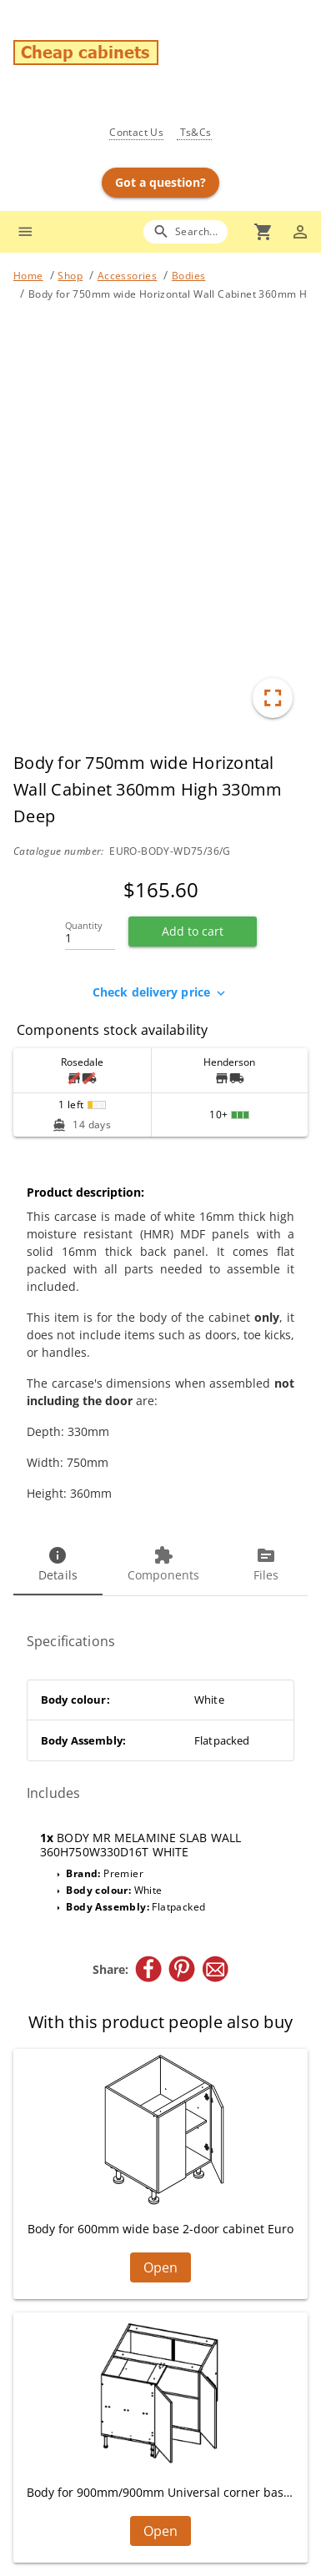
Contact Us (136, 132)
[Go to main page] (167, 54)
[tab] (58, 1565)
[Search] (185, 231)
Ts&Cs (194, 132)
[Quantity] (90, 933)
